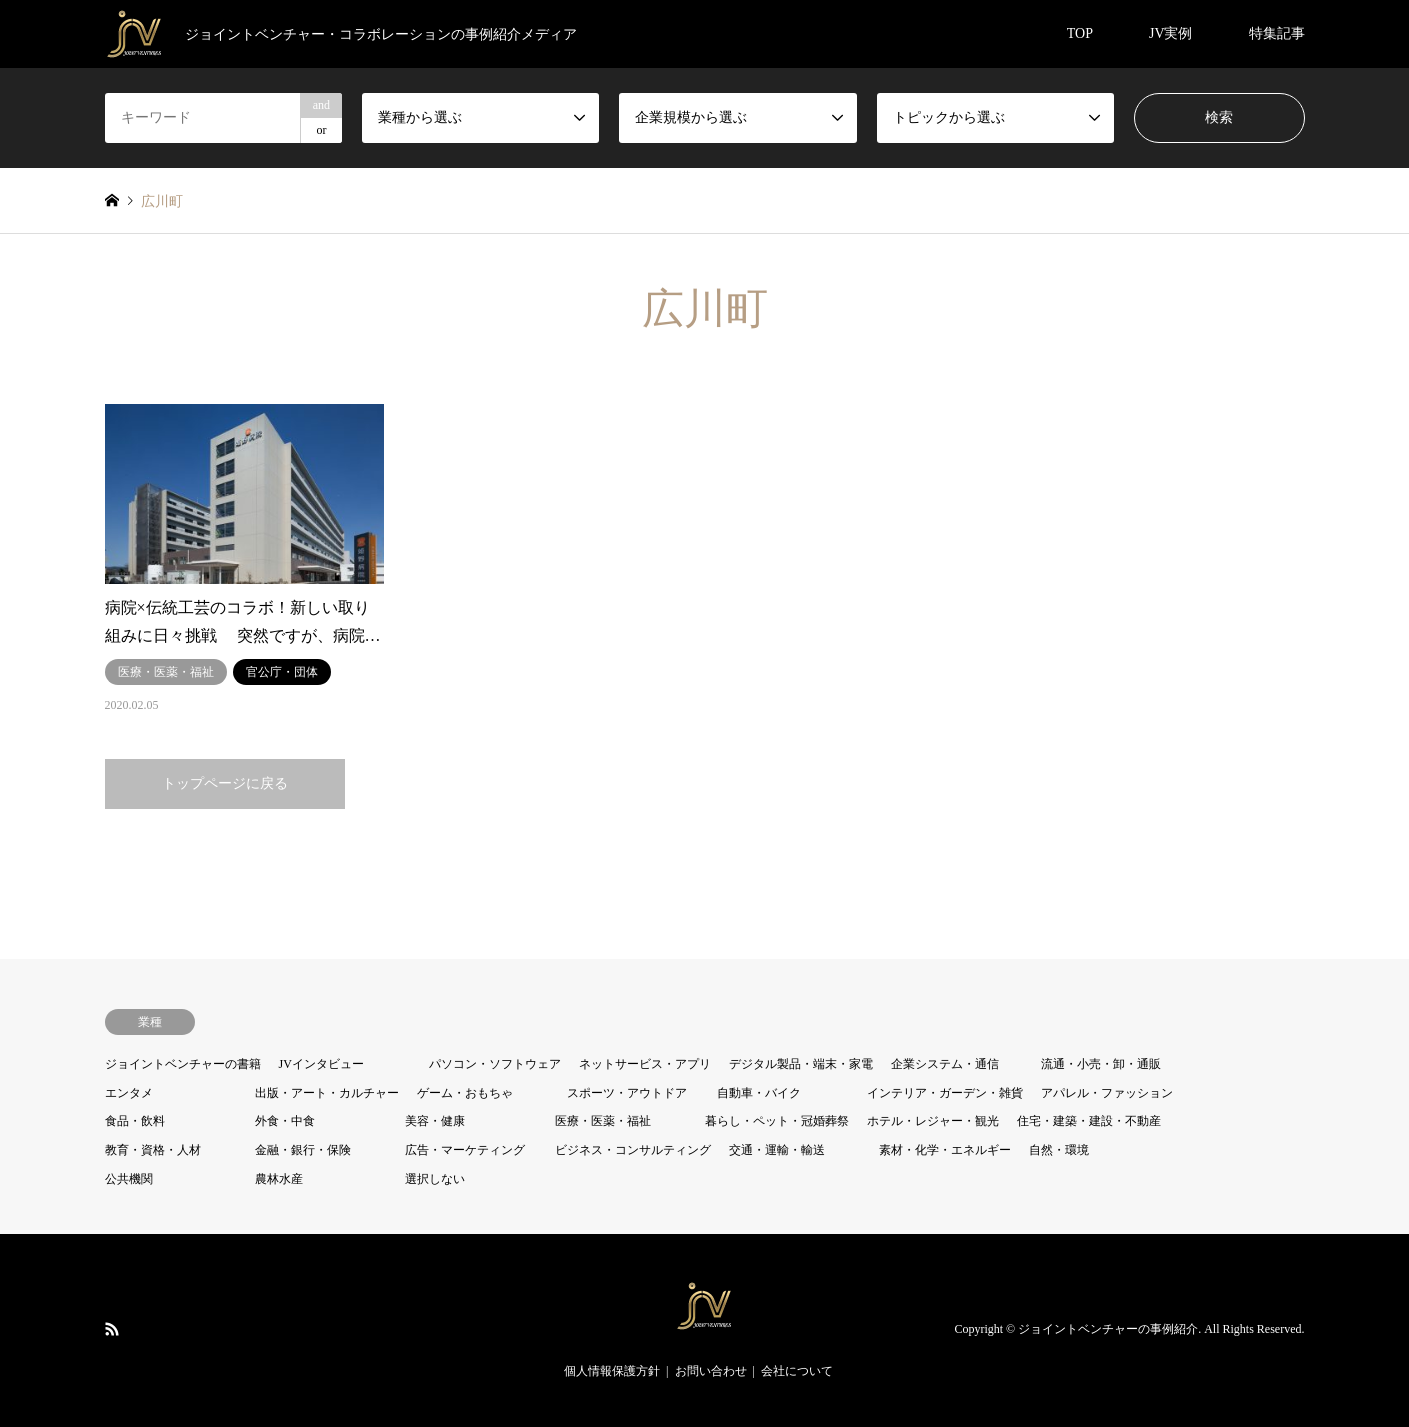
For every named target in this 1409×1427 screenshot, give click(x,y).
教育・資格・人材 (153, 1150)
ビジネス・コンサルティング (633, 1150)
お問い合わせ (711, 1371)
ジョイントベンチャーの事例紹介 (1108, 1330)
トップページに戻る (225, 783)
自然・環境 (1059, 1150)
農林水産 (279, 1179)
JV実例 (1171, 33)
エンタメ (129, 1093)
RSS (112, 1329)
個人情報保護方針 (612, 1371)
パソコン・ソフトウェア (495, 1064)
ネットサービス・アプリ (645, 1064)
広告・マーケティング (465, 1150)
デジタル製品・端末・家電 (801, 1064)
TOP (1080, 33)
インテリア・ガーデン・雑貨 (945, 1093)
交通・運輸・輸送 (777, 1150)
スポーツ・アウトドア (627, 1093)
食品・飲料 (135, 1121)
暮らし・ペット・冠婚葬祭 (777, 1121)
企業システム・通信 (945, 1064)
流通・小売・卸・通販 (1101, 1064)
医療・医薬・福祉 (603, 1121)
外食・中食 (285, 1121)
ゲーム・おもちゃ (465, 1093)
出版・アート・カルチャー (327, 1093)
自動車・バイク (759, 1093)
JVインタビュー (321, 1064)
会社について (797, 1371)
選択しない (435, 1179)
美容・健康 (435, 1121)
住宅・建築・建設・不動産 (1089, 1121)
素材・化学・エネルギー (945, 1150)
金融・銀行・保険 (303, 1150)
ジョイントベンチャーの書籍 (183, 1064)
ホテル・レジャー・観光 (933, 1121)
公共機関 (129, 1179)
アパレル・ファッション (1107, 1093)
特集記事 (1277, 33)
